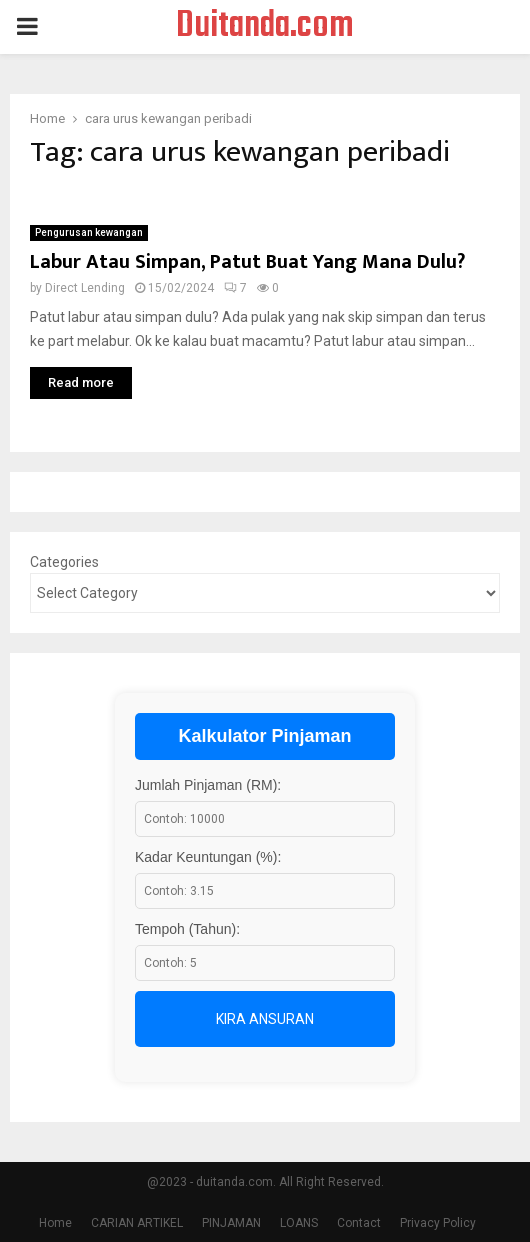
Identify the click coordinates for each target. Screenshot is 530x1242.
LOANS (299, 1223)
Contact (359, 1223)
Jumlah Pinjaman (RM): (208, 785)
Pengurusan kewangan (89, 232)
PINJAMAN (231, 1223)
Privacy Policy (438, 1223)
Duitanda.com (265, 27)
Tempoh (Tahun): (187, 929)
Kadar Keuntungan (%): (208, 857)
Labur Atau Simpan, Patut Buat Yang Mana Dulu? (247, 262)
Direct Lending (85, 288)
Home (55, 1223)
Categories (64, 562)
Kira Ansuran (265, 1019)
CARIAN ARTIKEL (137, 1223)
